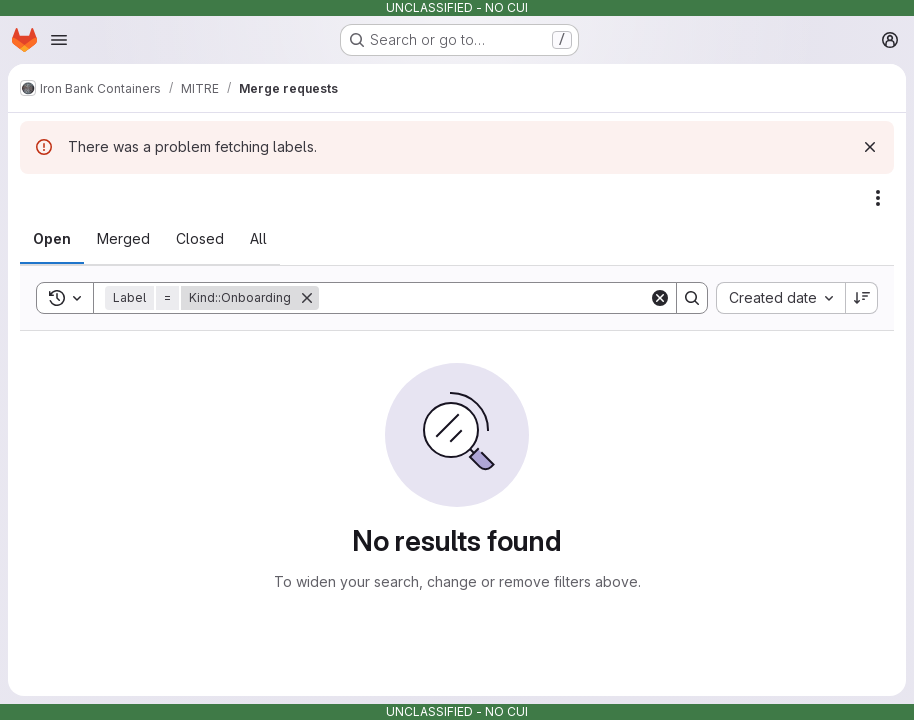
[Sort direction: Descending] (862, 298)
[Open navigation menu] (59, 40)
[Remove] (307, 298)
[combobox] (780, 298)
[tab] (52, 239)
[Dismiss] (870, 147)
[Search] (484, 298)
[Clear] (660, 298)
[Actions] (878, 198)
